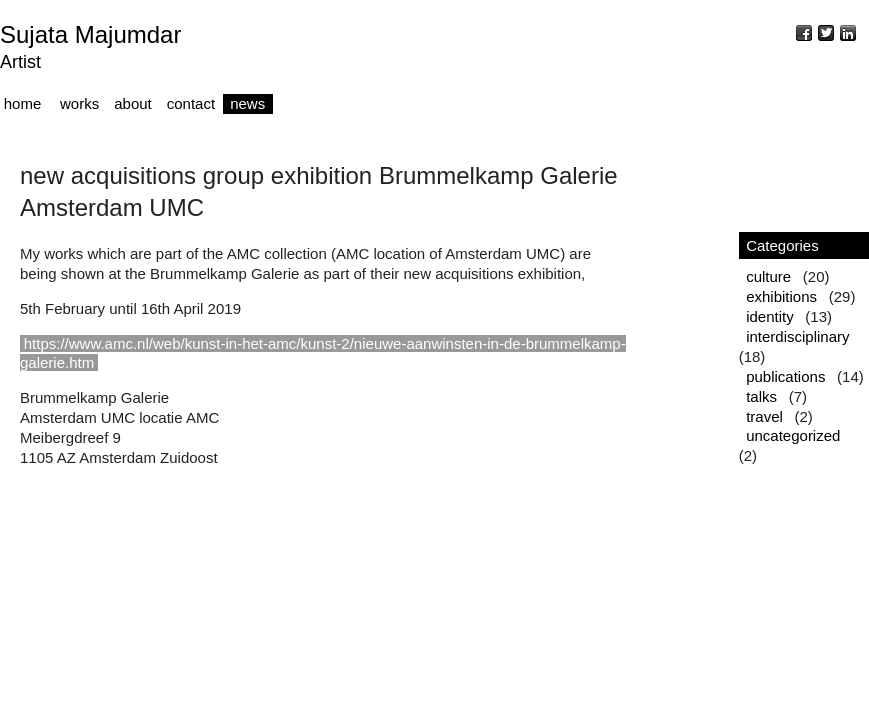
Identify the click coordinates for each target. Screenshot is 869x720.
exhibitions (781, 296)
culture (768, 276)
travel (764, 416)
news (247, 103)
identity (770, 316)
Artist (20, 62)
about (133, 103)
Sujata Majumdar (90, 34)
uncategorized (793, 435)
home (23, 103)
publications (785, 376)
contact (191, 103)
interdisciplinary (797, 336)
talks (761, 396)
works (79, 103)
